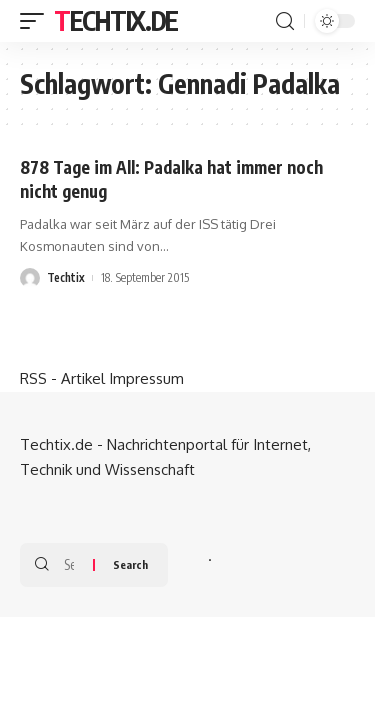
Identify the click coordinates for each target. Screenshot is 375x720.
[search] (285, 21)
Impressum (146, 378)
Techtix (66, 277)
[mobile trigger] (37, 21)
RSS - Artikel (62, 378)
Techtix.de (116, 20)
